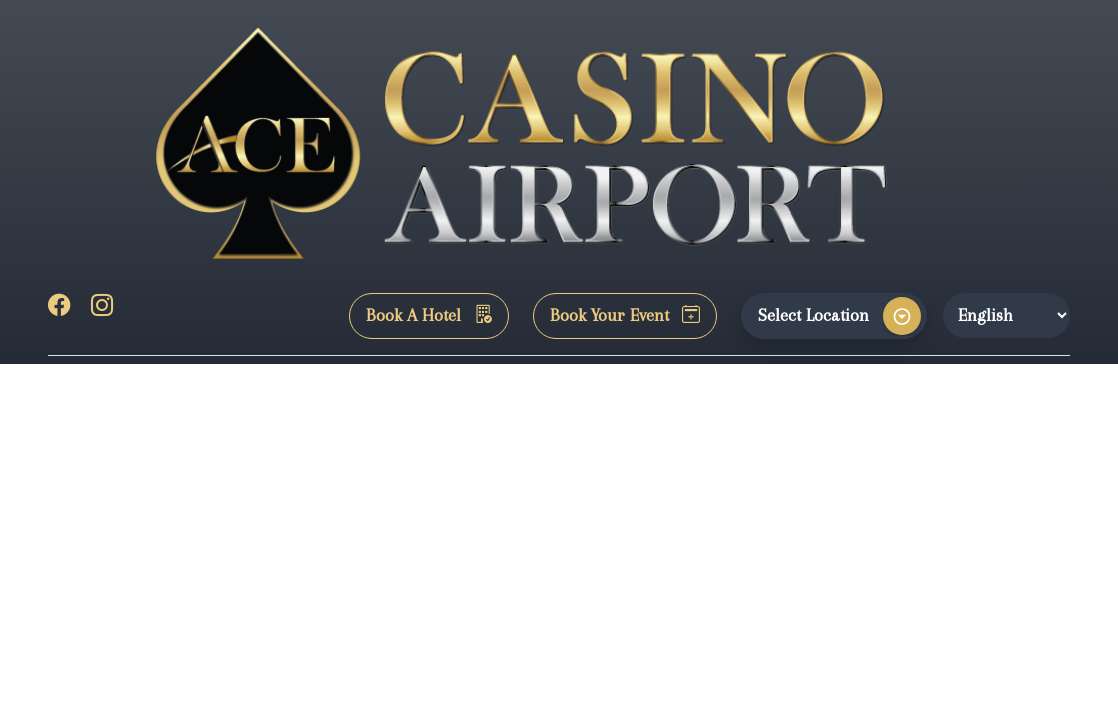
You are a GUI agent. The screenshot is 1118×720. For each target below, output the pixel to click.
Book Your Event (625, 315)
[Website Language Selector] (1006, 315)
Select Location (813, 315)
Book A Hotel (429, 315)
